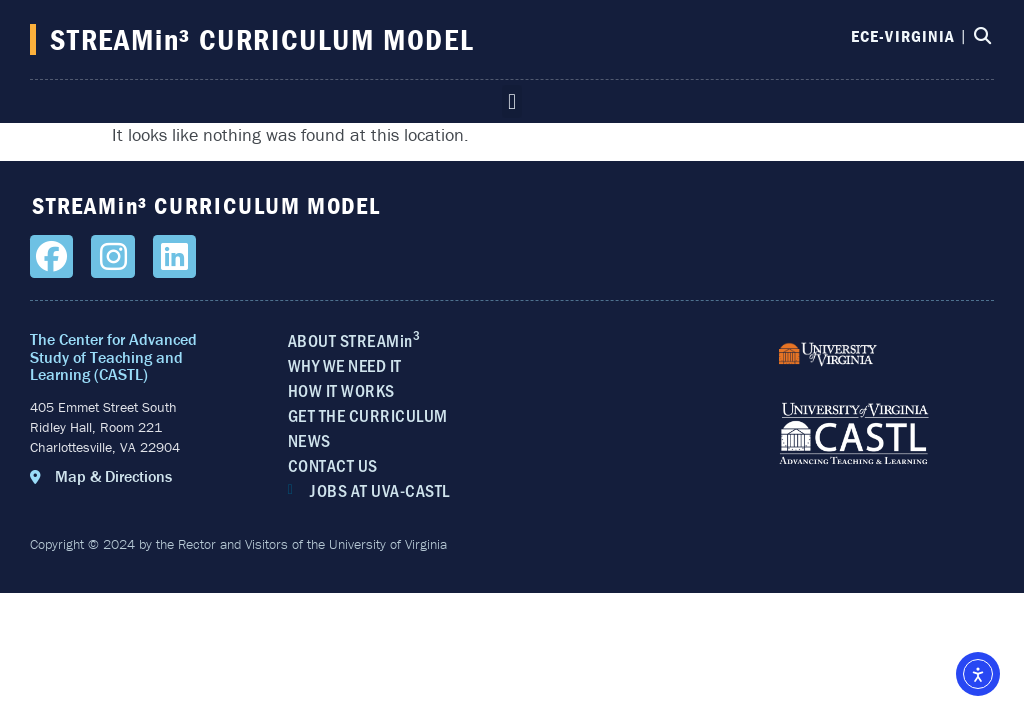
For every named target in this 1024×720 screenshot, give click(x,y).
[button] (511, 101)
